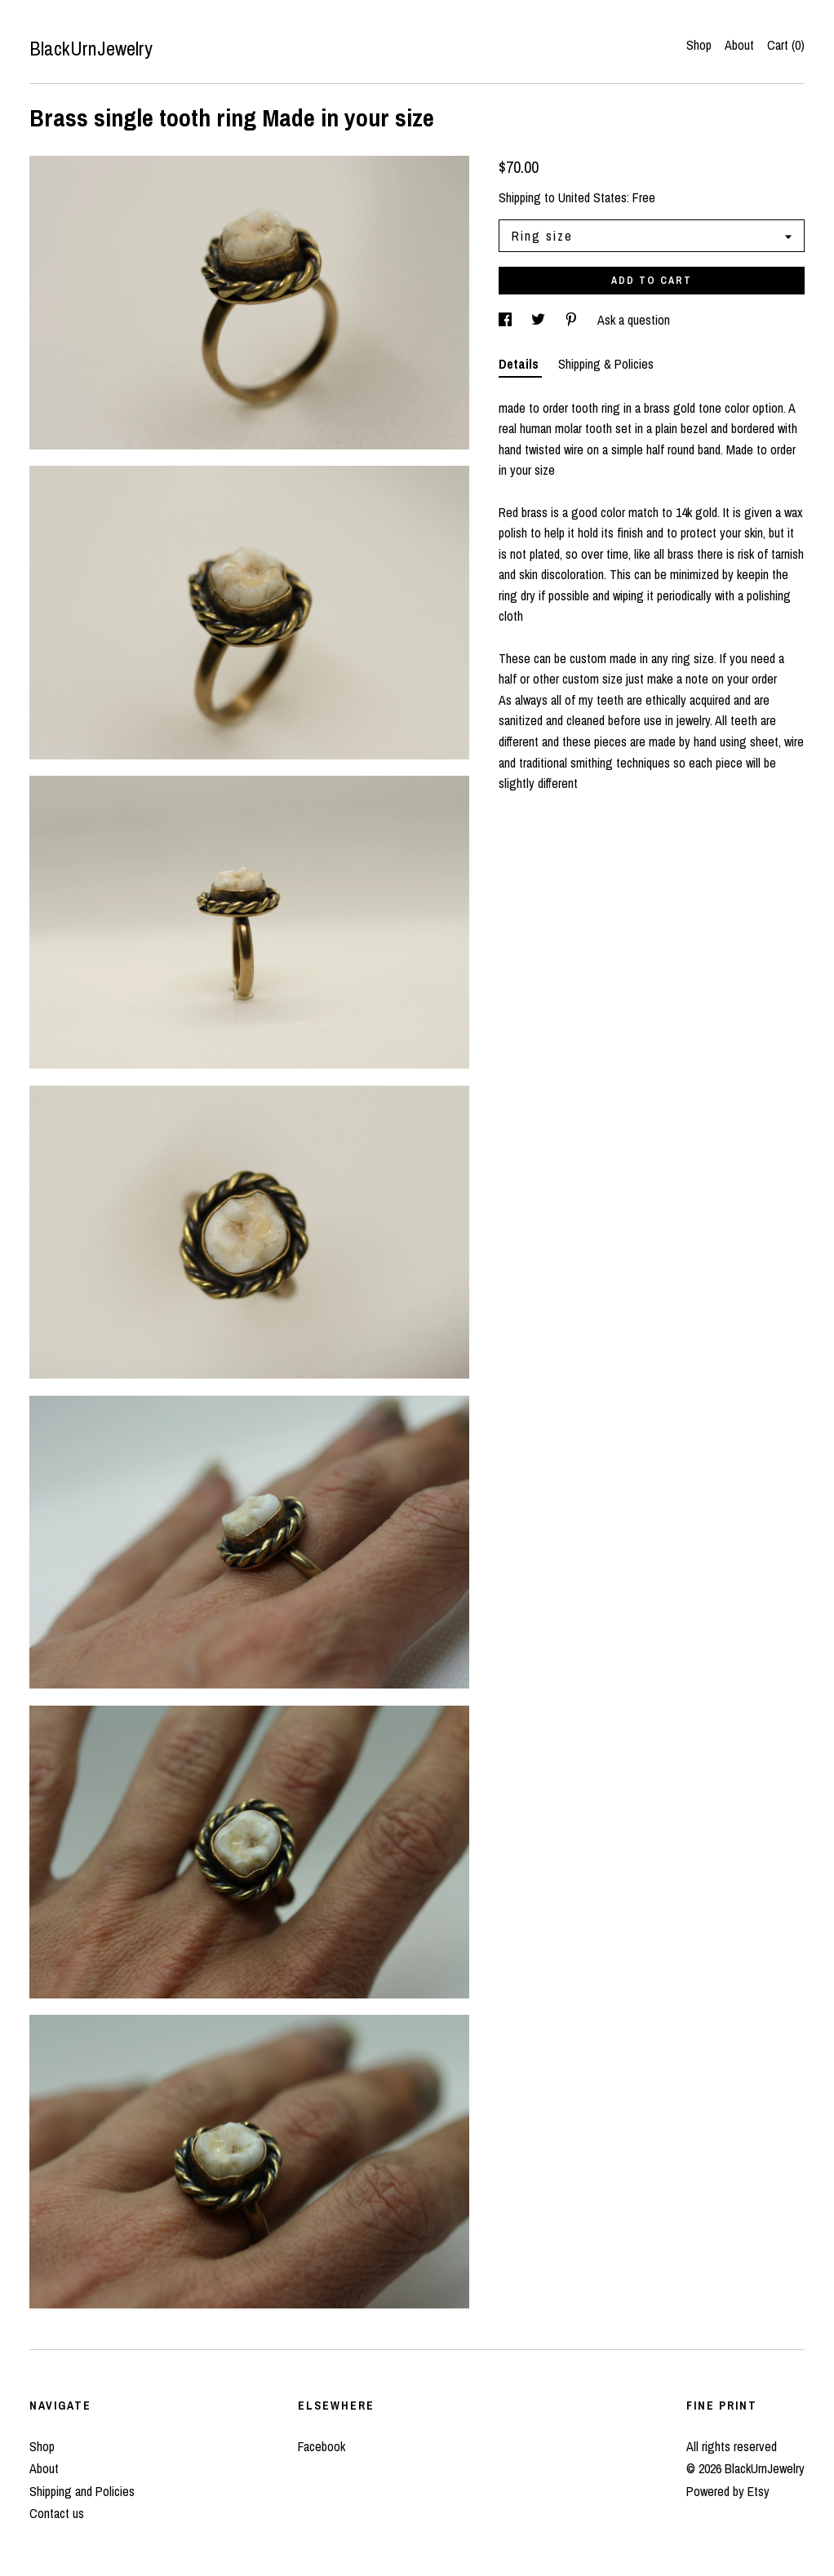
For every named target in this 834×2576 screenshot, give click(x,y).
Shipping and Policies (82, 2491)
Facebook (321, 2446)
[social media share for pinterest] (573, 320)
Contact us (56, 2513)
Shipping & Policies (606, 364)
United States (592, 197)
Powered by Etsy (728, 2491)
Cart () (786, 45)
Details (520, 364)
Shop (699, 45)
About (739, 45)
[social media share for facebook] (507, 320)
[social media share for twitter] (539, 320)
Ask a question (633, 320)
